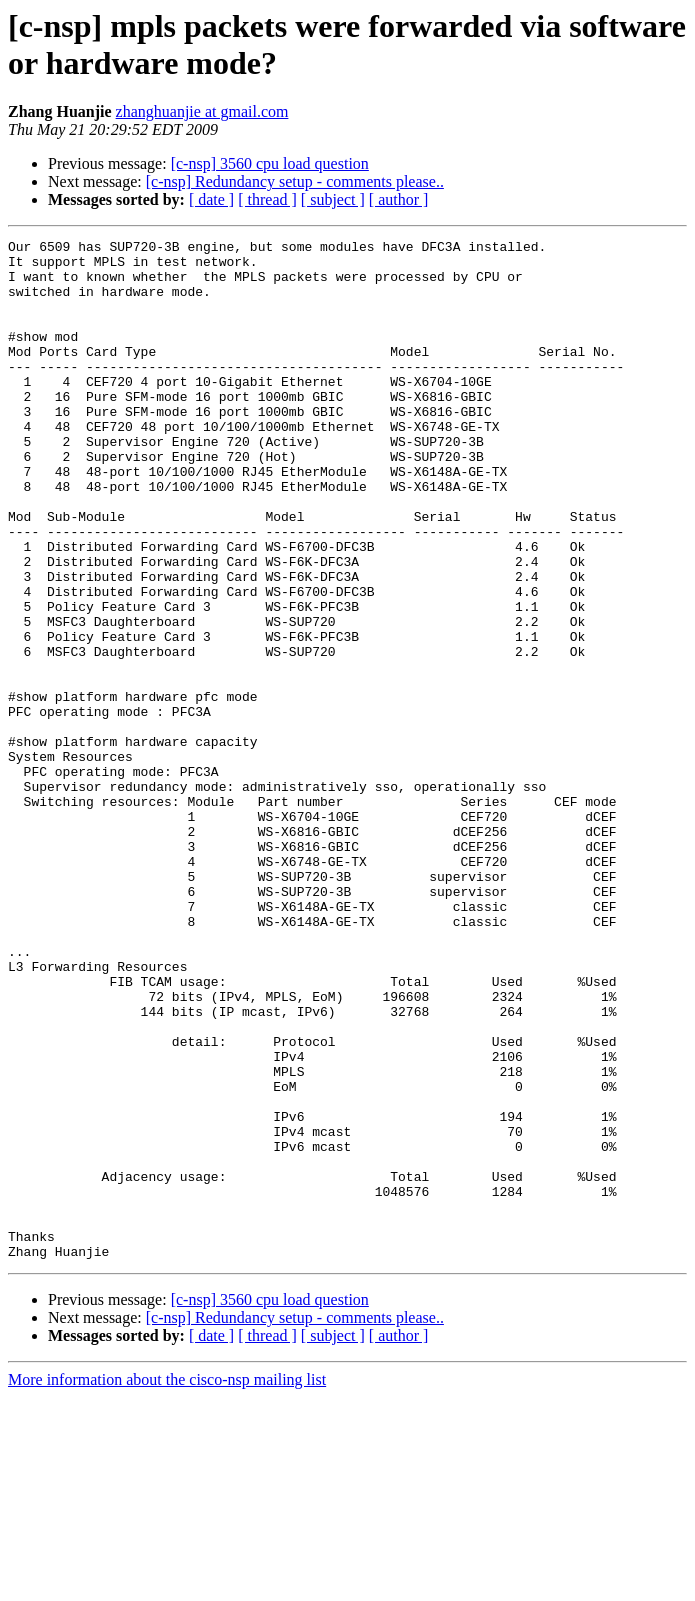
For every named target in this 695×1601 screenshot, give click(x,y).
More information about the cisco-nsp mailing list (167, 1583)
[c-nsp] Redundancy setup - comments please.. (295, 181)
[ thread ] (267, 199)
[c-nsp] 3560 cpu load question (270, 163)
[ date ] (211, 199)
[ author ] (399, 199)
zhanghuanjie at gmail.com (202, 111)
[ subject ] (333, 199)
